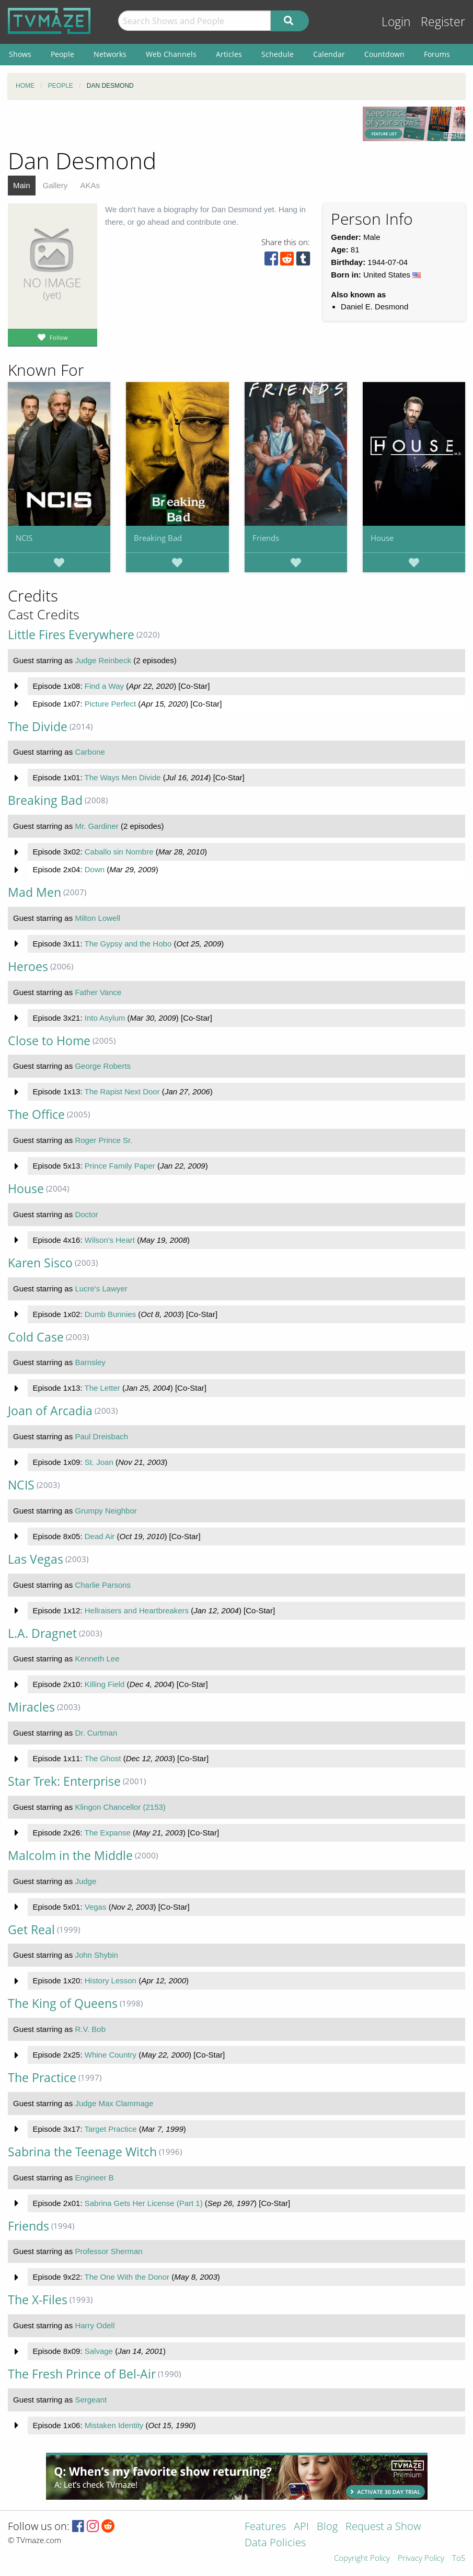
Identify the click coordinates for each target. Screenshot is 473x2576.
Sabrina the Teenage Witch (82, 2152)
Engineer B (94, 2177)
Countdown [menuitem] (384, 54)
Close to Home (49, 1041)
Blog (327, 2527)
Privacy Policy (421, 2558)
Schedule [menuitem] (277, 54)
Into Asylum (105, 1017)
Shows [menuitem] (20, 54)
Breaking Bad (158, 538)
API (301, 2527)
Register (443, 22)
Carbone (90, 751)
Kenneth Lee (97, 1658)
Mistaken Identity (114, 2425)
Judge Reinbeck (103, 660)
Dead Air (100, 1536)
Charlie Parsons (103, 1584)
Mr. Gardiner (96, 826)
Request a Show (383, 2527)
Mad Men (34, 892)
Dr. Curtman (96, 1732)
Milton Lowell (97, 918)
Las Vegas (35, 1559)
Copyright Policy (362, 2558)
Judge (85, 1881)
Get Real (31, 1930)
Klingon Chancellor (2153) (120, 1807)
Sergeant (91, 2399)
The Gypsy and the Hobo (127, 943)
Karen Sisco (40, 1263)
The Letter (102, 1387)
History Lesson (110, 1980)
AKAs (90, 185)
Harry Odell (94, 2325)
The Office (36, 1114)
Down (95, 869)
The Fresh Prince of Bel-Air (82, 2374)
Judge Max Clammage (114, 2103)
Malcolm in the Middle (70, 1855)
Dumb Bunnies (110, 1314)
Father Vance (98, 992)
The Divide (37, 727)
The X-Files (37, 2300)
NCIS (24, 538)
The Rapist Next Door (121, 1091)
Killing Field (105, 1684)
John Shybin (96, 1954)
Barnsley (90, 1362)
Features (265, 2527)
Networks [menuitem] (110, 54)
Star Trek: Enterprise (64, 1781)
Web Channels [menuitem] (171, 54)
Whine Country (110, 2054)
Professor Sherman (108, 2251)
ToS (458, 2558)
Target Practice (110, 2128)
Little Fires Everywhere (71, 635)
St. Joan (99, 1462)
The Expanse (107, 1832)
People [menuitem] (62, 54)
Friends (265, 538)
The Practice (42, 2078)
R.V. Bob (90, 2029)
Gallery (55, 185)
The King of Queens (63, 2003)
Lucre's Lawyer (101, 1288)
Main (21, 185)
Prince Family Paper (120, 1165)
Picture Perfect (110, 703)
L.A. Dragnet (42, 1633)
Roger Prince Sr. (103, 1140)
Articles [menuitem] (229, 54)
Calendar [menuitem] (329, 54)
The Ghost (102, 1758)
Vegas (96, 1906)
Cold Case (36, 1337)
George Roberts (103, 1065)
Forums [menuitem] (437, 54)
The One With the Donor (126, 2276)
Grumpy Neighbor (105, 1510)
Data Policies (275, 2543)
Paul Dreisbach (101, 1436)
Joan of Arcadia (50, 1411)
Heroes (28, 966)
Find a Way (104, 685)
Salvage (99, 2351)
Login (396, 22)
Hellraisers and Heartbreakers (137, 1610)
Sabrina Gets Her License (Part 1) (144, 2203)
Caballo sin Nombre (119, 851)
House (382, 538)
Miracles (31, 1707)
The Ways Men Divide (122, 777)
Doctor (86, 1214)
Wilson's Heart (110, 1239)
